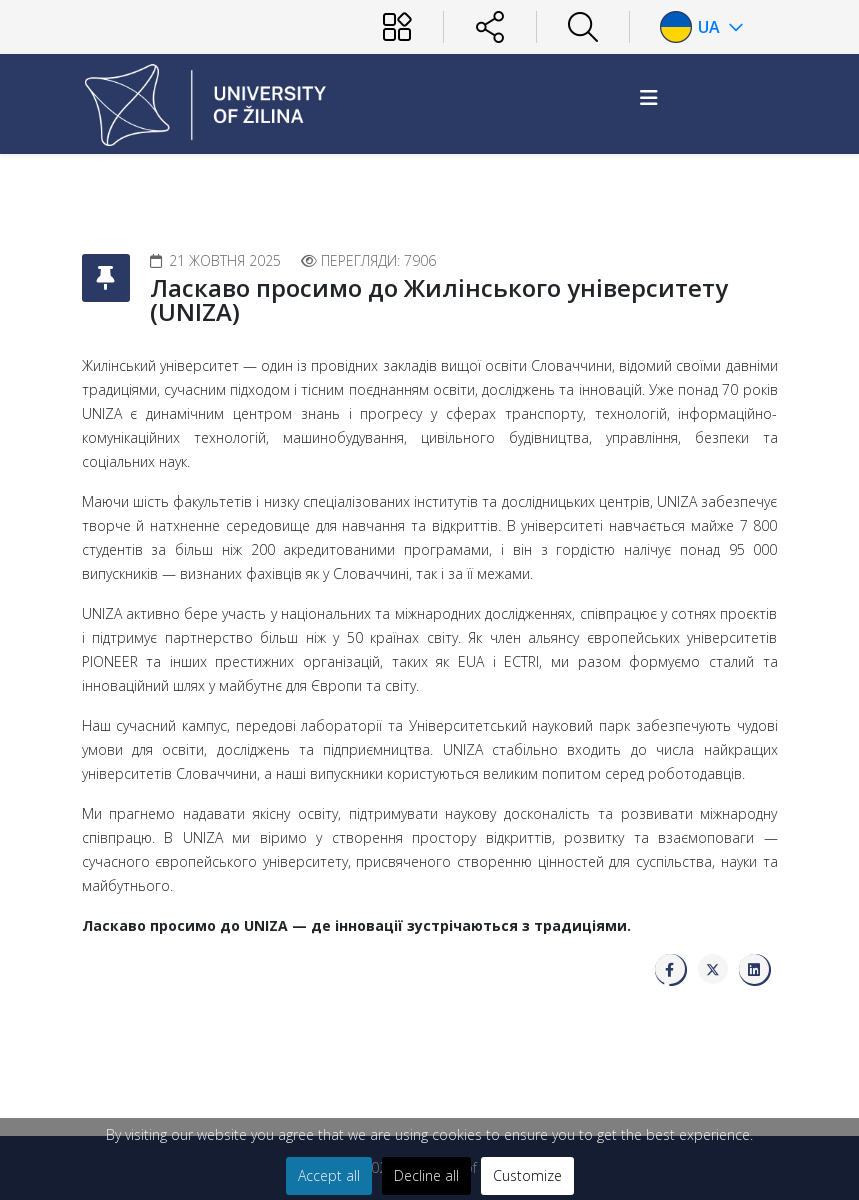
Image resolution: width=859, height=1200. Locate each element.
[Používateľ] (397, 27)
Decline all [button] (426, 1175)
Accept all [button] (329, 1175)
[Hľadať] (583, 27)
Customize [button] (527, 1175)
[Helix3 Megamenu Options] (649, 97)
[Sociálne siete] (490, 27)
